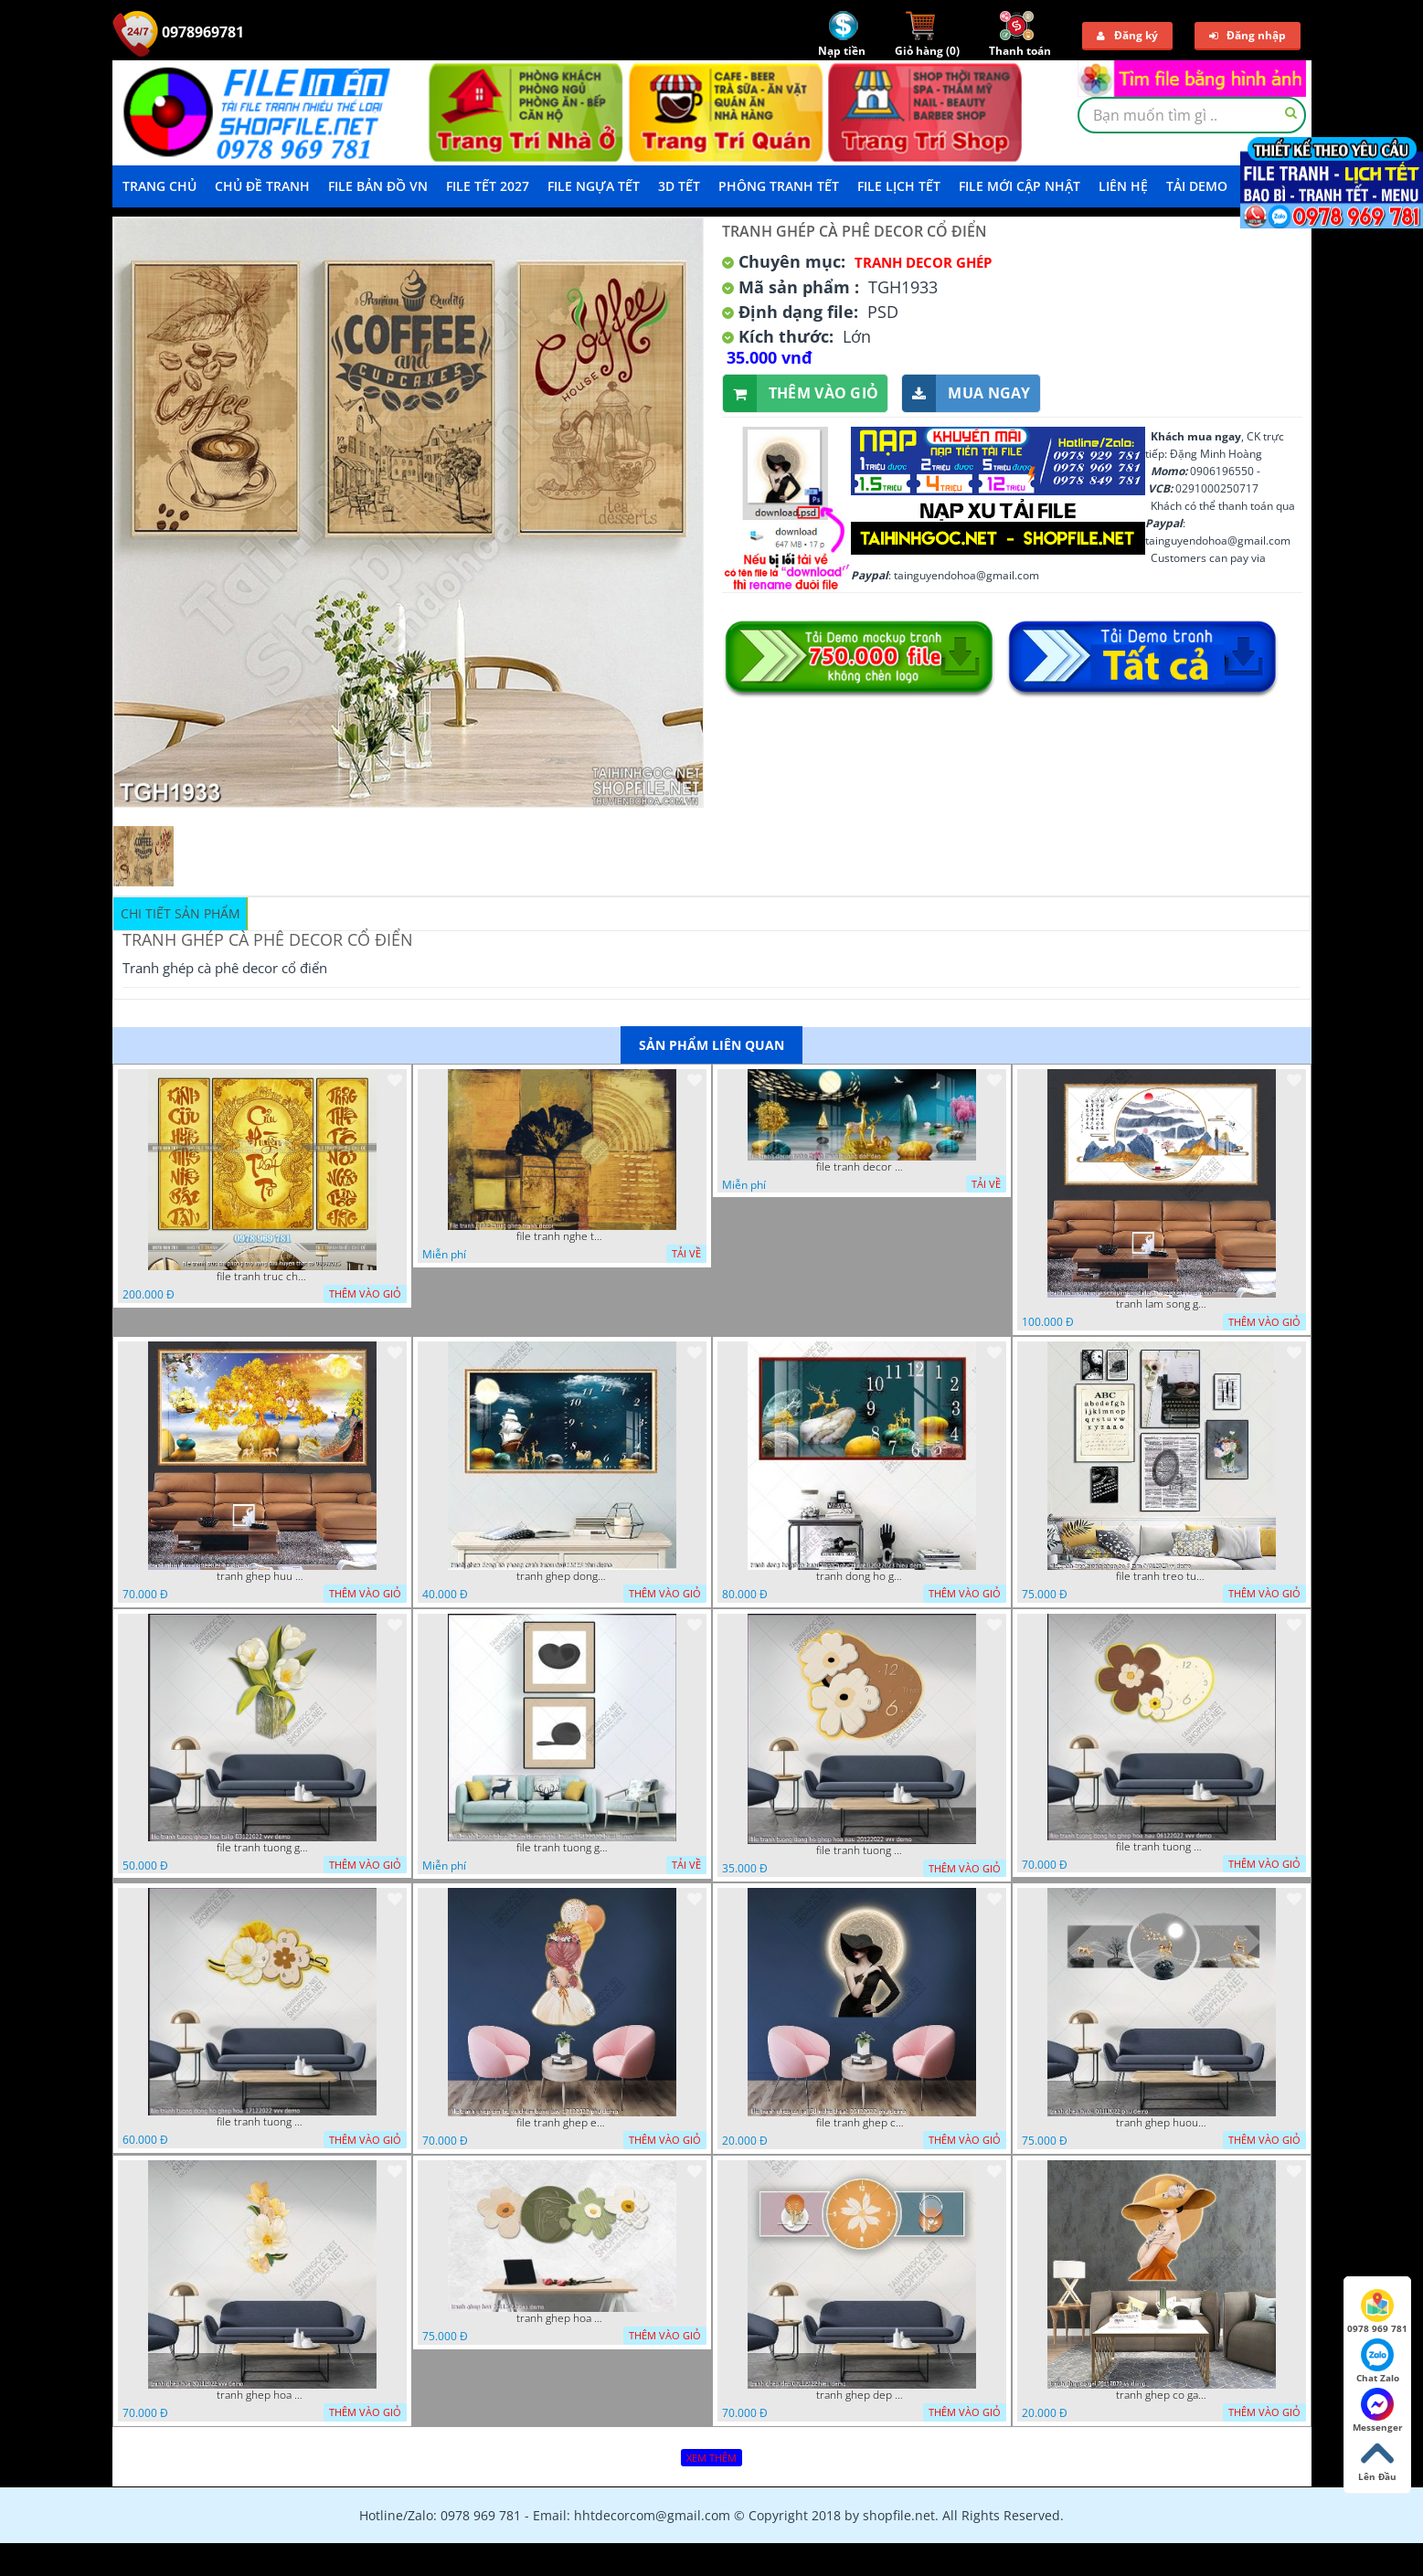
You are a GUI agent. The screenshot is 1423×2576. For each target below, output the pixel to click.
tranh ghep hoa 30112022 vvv (262, 2395)
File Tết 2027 (487, 186)
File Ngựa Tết (593, 186)
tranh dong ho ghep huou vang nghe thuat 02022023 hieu (862, 1576)
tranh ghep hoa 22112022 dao (562, 2318)
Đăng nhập (1247, 35)
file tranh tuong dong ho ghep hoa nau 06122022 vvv (1161, 1846)
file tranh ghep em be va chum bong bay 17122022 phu (562, 2122)
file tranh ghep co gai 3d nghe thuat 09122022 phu (862, 2122)
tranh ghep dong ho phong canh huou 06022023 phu (562, 1576)
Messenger (1378, 2410)
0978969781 (178, 32)
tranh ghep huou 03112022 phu (1161, 2122)
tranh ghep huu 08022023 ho (262, 1576)
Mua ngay (966, 393)
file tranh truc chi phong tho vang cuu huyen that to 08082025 (262, 1276)
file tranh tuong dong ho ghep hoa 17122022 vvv (262, 2121)
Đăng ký (1127, 35)
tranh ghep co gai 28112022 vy (1161, 2395)
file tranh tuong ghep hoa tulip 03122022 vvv (262, 1847)
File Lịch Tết (898, 186)
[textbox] (1192, 115)
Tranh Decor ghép (923, 262)
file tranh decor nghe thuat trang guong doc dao (862, 1167)
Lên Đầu (1377, 2460)
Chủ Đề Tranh (262, 186)
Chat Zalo (1377, 2361)
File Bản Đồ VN (378, 186)
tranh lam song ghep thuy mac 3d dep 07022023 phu (1161, 1304)
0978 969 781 (1377, 2312)
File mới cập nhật (1019, 186)
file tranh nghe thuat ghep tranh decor (562, 1236)
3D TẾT (679, 186)
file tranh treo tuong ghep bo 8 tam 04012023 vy (1161, 1576)
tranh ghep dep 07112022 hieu (862, 2395)
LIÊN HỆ (1123, 186)
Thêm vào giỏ (801, 393)
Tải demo (1196, 186)
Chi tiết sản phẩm (180, 913)
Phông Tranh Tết (778, 186)
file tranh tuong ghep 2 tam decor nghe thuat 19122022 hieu (562, 1847)
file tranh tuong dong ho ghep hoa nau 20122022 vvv (862, 1850)
